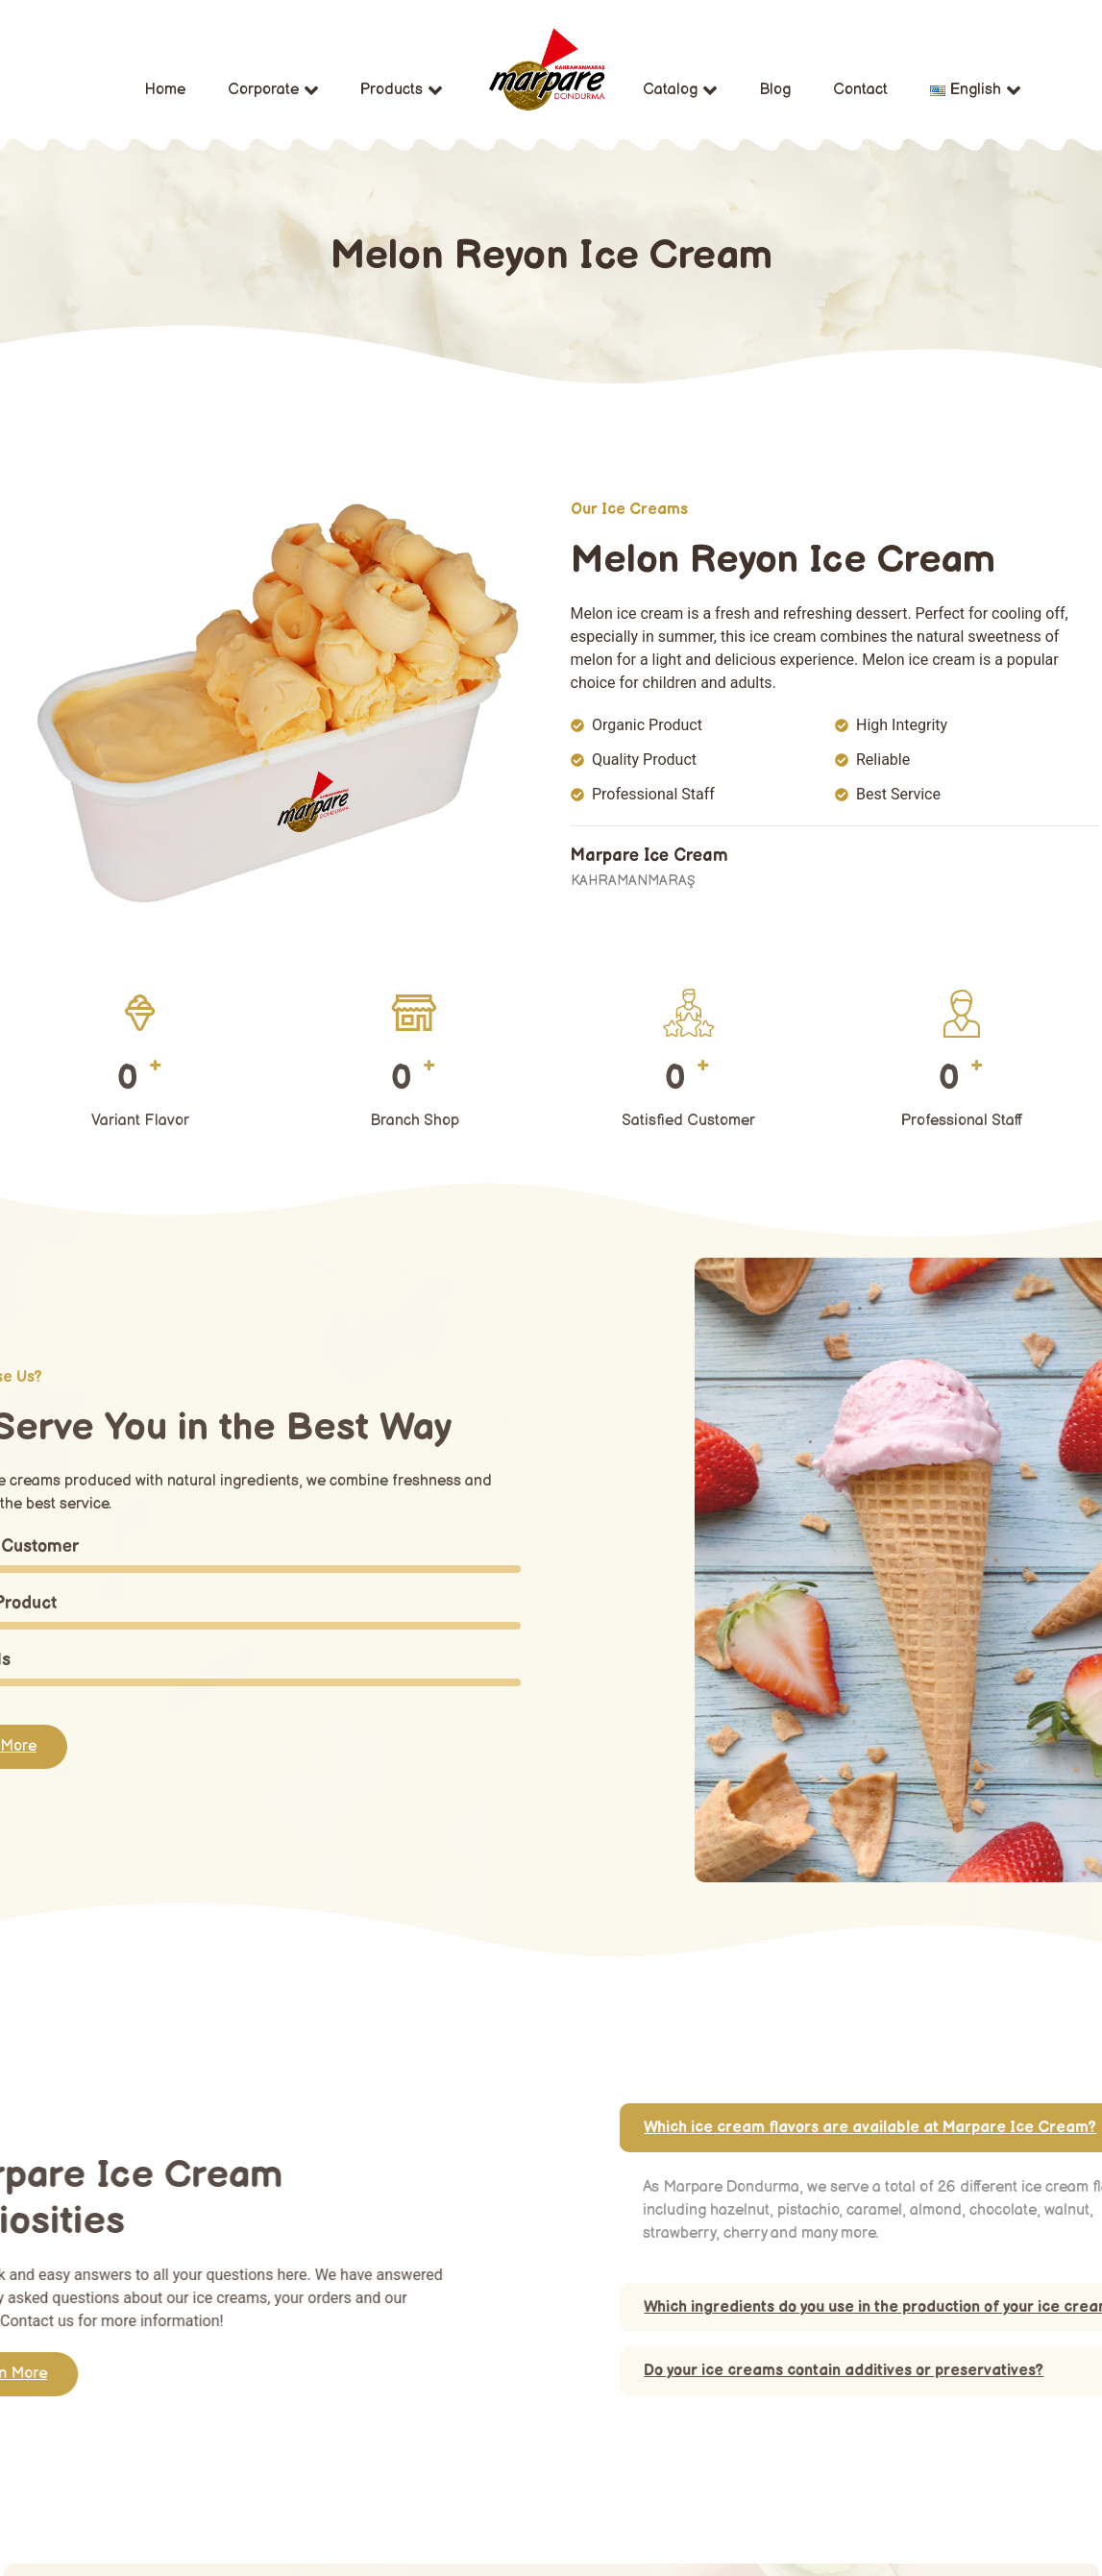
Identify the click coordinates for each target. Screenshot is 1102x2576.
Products (401, 90)
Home (165, 90)
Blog (775, 90)
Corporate (273, 90)
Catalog (680, 90)
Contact (860, 90)
